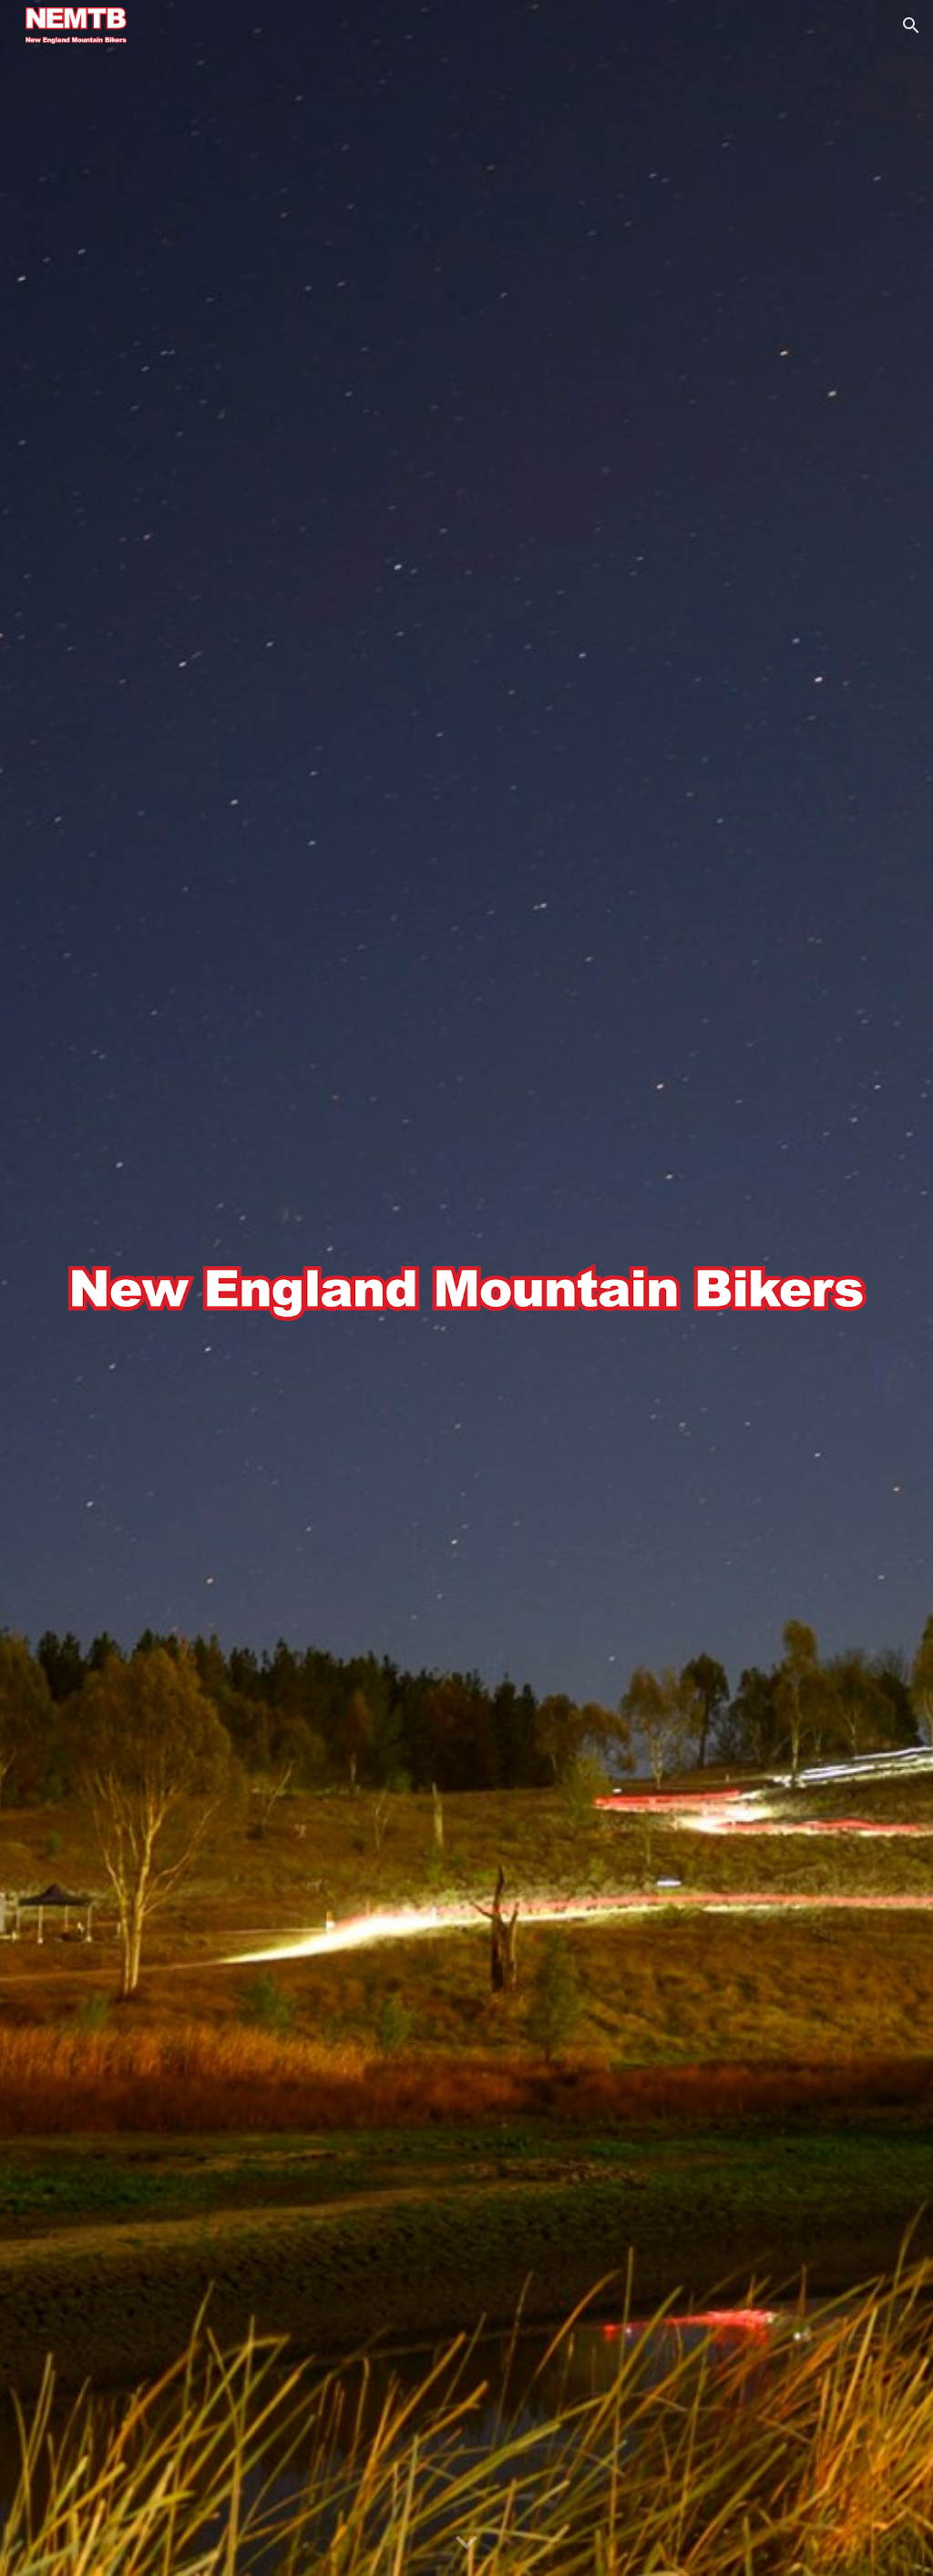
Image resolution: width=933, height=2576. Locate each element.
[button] (911, 25)
